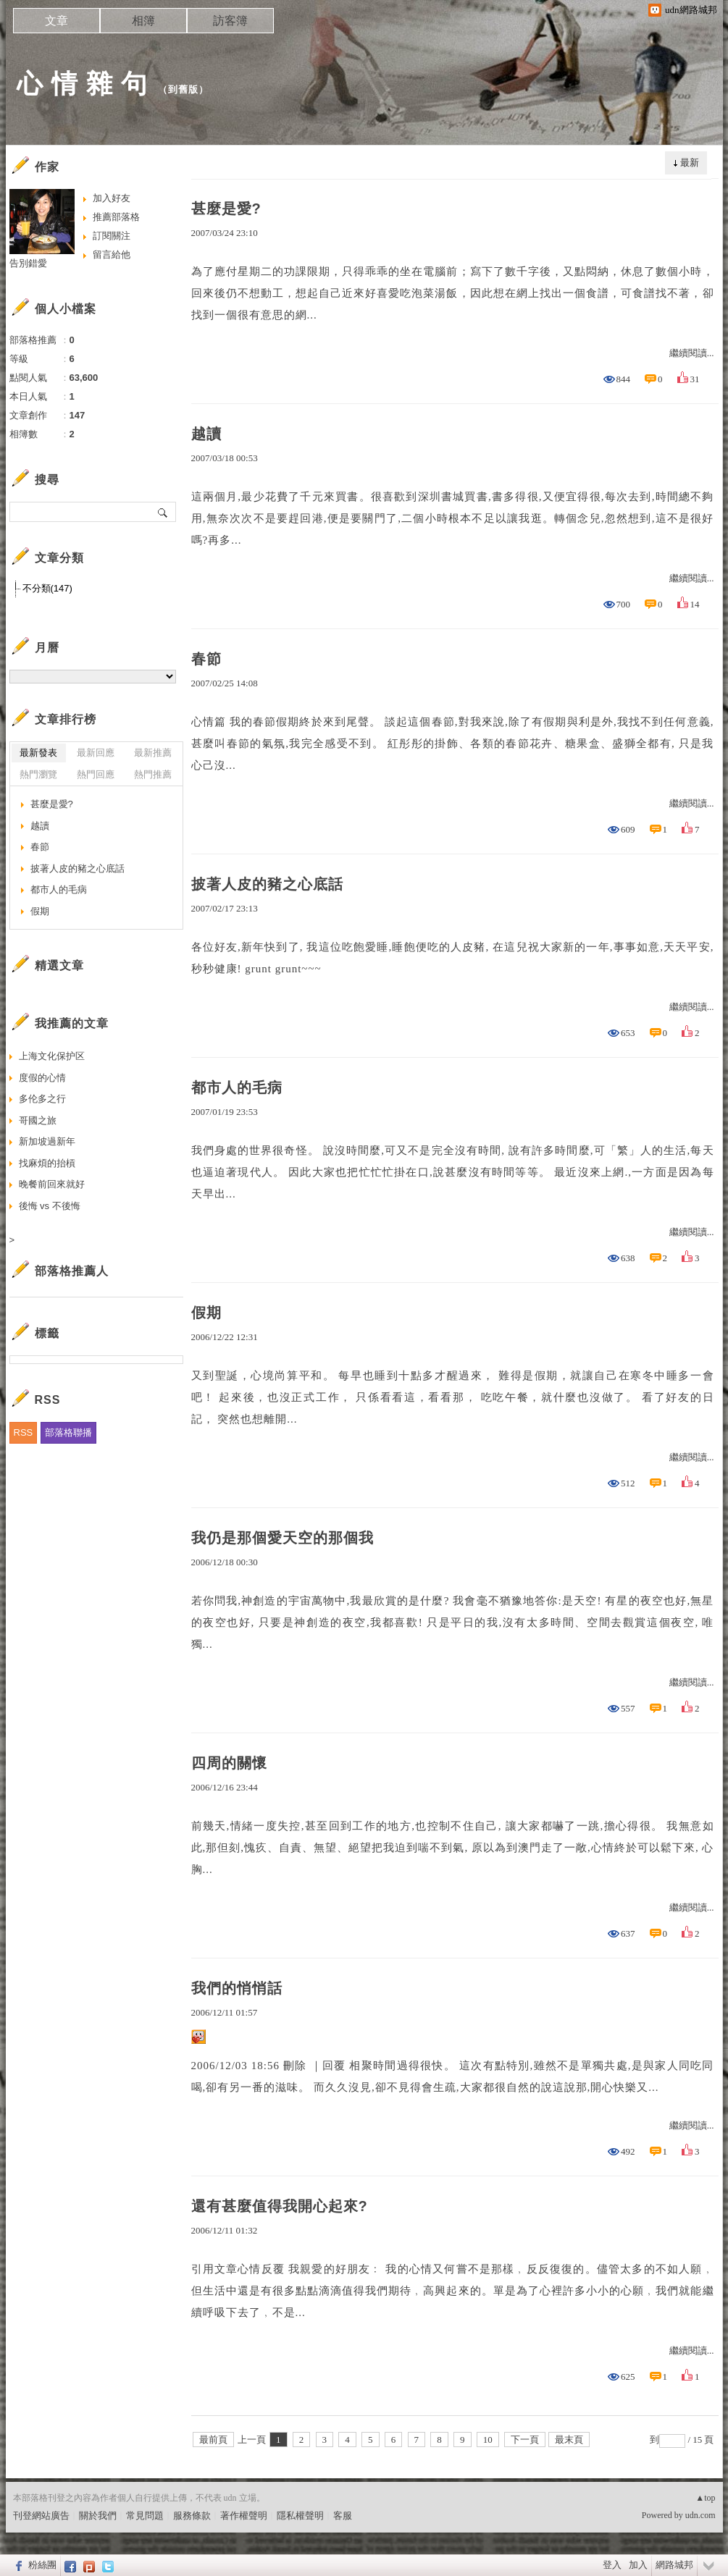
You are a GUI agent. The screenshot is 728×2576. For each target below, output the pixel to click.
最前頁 (213, 2439)
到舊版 (183, 89)
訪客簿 (230, 20)
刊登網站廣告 (41, 2515)
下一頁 (525, 2439)
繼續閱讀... (691, 353)
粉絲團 (42, 2564)
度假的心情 (42, 1077)
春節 (206, 659)
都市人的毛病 (237, 1087)
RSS (23, 1432)
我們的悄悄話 (237, 1988)
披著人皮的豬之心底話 (267, 884)
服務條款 (192, 2515)
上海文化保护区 (52, 1056)
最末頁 (569, 2439)
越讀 (206, 434)
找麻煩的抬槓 (47, 1163)
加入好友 (111, 198)
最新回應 (95, 752)
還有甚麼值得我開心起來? (279, 2206)
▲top (705, 2498)
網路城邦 (674, 2564)
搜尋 (163, 512)
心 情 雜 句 (82, 83)
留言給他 (111, 254)
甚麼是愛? (226, 208)
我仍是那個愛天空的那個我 (282, 1538)
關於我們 (98, 2515)
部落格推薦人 (72, 1271)
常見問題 (145, 2515)
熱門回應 (95, 774)
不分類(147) (47, 588)
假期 (206, 1313)
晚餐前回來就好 (52, 1184)
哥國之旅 (38, 1120)
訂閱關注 (111, 235)
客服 (342, 2515)
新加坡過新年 (47, 1141)
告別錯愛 (28, 263)
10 (488, 2439)
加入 (638, 2564)
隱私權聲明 (300, 2515)
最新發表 (38, 752)
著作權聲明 (243, 2515)
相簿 (143, 20)
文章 (56, 20)
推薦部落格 (116, 216)
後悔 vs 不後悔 (49, 1205)
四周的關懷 (229, 1763)
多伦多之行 (42, 1098)
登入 (612, 2564)
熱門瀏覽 (38, 774)
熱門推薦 (153, 774)
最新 (689, 162)
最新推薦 (153, 752)
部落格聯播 (68, 1432)
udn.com (700, 2515)
